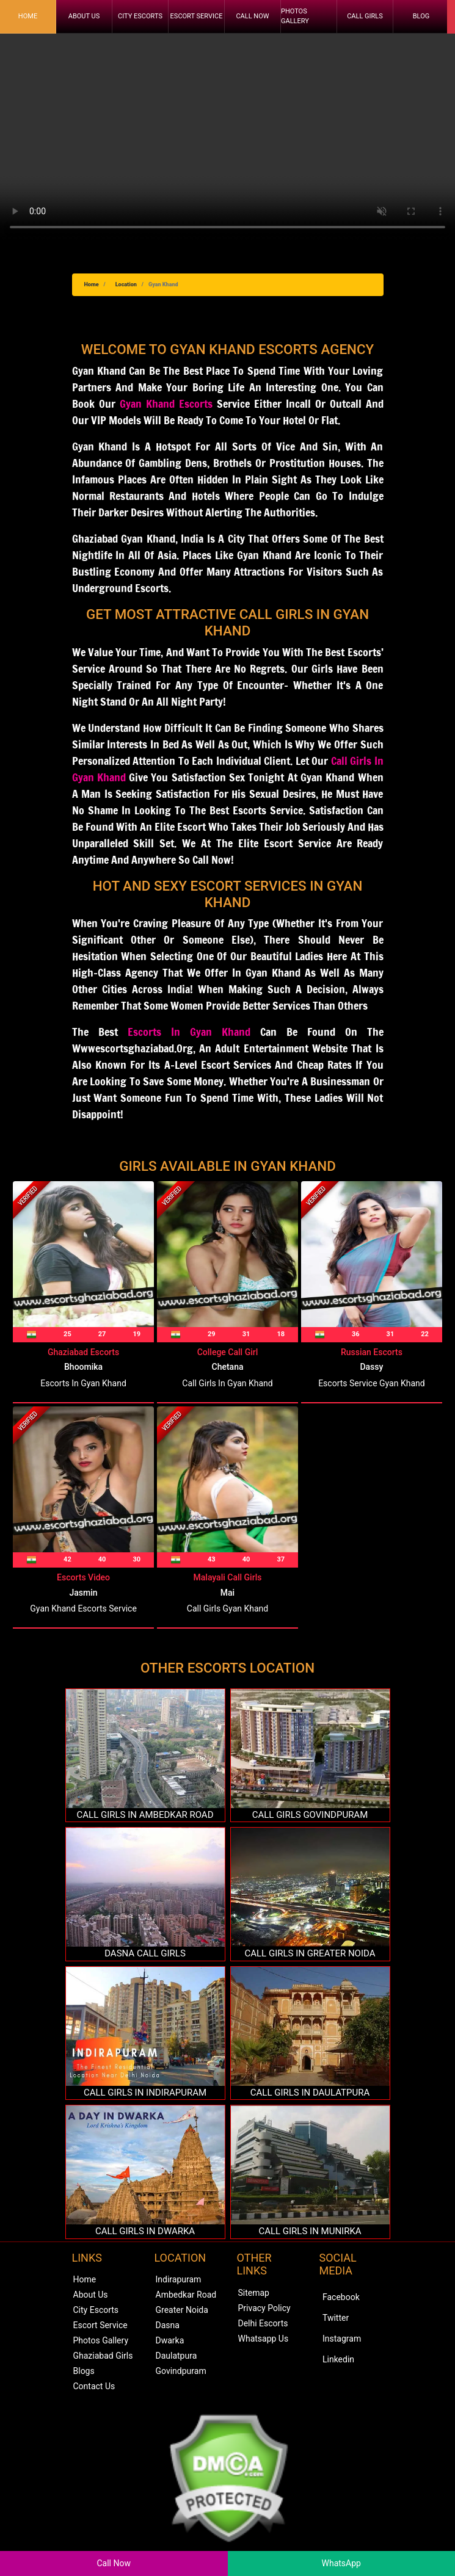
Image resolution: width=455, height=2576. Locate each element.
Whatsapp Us (263, 2338)
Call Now (252, 16)
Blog (421, 16)
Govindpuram (181, 2371)
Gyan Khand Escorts (166, 403)
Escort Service (196, 16)
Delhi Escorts (263, 2323)
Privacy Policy (264, 2308)
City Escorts (140, 16)
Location (126, 284)
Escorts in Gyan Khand (189, 1032)
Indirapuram (179, 2279)
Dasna (168, 2325)
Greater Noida (182, 2310)
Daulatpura (176, 2356)
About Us (84, 16)
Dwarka (170, 2340)
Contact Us (94, 2386)
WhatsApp (341, 2563)
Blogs (84, 2371)
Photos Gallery (295, 16)
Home (27, 16)
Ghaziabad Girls (103, 2356)
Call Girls (365, 16)
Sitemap (253, 2293)
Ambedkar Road (186, 2294)
